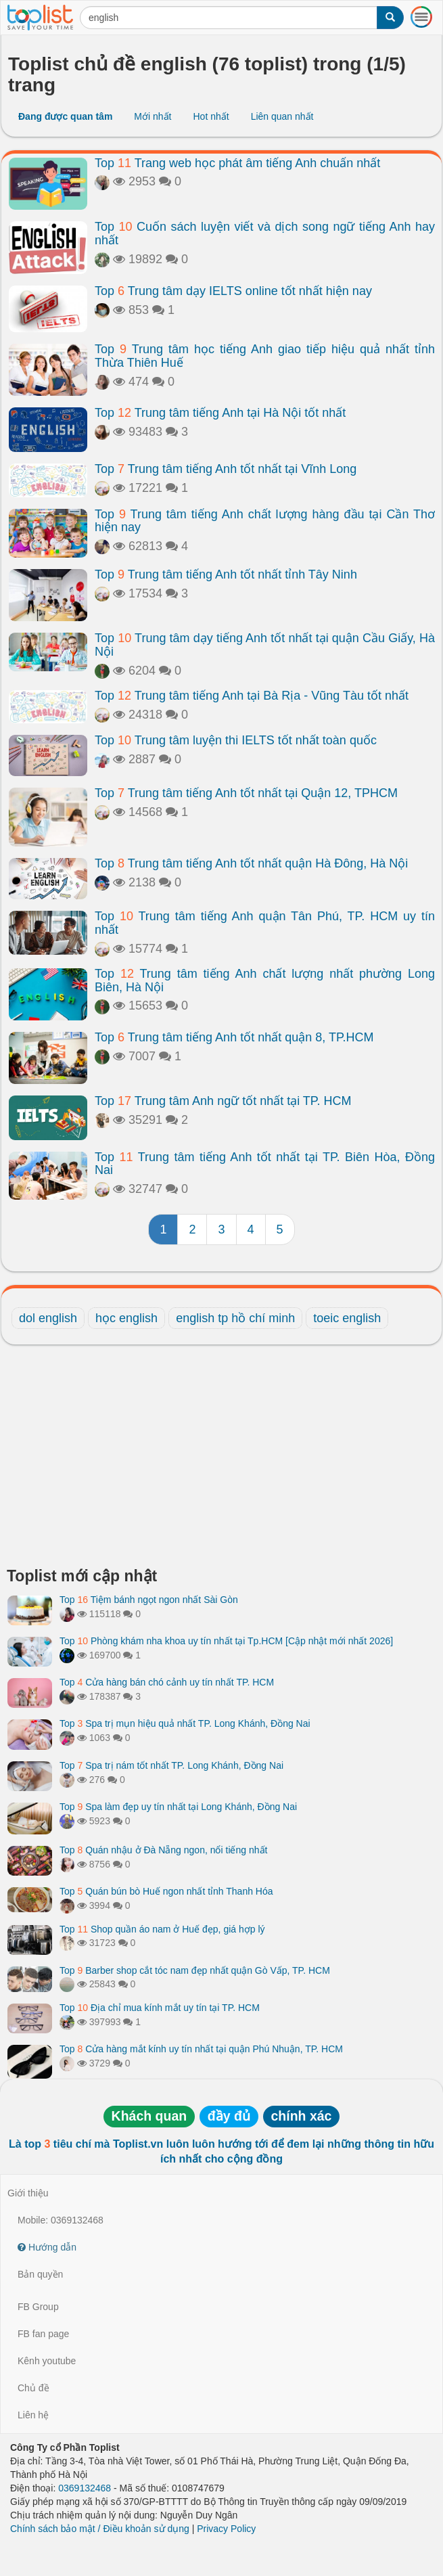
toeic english (347, 1318)
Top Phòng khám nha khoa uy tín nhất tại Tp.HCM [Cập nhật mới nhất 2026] (226, 1640)
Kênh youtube (47, 2360)
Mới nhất (152, 116)
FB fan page (43, 2333)
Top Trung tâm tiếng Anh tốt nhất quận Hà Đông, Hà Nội (251, 863)
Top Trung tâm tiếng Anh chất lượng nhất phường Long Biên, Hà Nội (265, 980)
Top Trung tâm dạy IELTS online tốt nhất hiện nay (233, 291)
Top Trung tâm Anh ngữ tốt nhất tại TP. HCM (223, 1101)
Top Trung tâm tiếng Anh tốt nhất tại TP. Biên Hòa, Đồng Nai (265, 1163)
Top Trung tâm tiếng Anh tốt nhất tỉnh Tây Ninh (226, 574)
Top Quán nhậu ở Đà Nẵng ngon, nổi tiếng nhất (163, 1850)
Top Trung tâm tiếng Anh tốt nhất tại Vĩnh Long (225, 469)
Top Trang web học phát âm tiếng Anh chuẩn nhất (237, 163)
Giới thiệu (28, 2193)
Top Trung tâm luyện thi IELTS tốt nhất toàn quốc (236, 740)
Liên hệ (33, 2415)
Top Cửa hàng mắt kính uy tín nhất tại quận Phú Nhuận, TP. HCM (201, 2048)
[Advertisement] (221, 1459)
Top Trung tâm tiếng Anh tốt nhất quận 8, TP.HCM (234, 1037)
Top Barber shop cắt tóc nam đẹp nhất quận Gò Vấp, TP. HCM (195, 1970)
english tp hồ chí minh (235, 1318)
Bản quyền (40, 2274)
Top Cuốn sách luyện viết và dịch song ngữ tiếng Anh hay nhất (265, 233)
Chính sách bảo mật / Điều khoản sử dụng (99, 2528)
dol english (48, 1318)
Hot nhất (211, 116)
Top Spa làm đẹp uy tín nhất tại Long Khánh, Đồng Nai (178, 1806)
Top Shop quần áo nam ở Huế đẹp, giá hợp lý (162, 1929)
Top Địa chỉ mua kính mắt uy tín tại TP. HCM (160, 2007)
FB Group (38, 2306)
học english (126, 1318)
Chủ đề (33, 2387)
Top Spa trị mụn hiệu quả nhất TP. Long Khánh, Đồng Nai (185, 1723)
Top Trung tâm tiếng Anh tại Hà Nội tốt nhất (220, 413)
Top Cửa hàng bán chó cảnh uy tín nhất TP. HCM (167, 1682)
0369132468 (84, 2488)
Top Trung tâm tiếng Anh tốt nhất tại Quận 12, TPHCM (246, 793)
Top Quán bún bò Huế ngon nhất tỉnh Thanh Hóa (166, 1891)
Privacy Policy (226, 2528)
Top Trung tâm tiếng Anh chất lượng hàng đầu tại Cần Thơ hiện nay (265, 521)
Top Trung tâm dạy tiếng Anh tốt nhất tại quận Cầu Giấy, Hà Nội (265, 644)
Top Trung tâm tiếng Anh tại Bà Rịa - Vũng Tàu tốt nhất (252, 695)
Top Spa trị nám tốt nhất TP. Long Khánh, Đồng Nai (171, 1765)
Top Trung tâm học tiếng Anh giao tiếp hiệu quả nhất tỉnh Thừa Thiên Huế (265, 355)
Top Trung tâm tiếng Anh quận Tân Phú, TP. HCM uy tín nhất (265, 922)
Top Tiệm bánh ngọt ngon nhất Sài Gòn (149, 1599)
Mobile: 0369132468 (60, 2220)
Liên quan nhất (282, 116)
